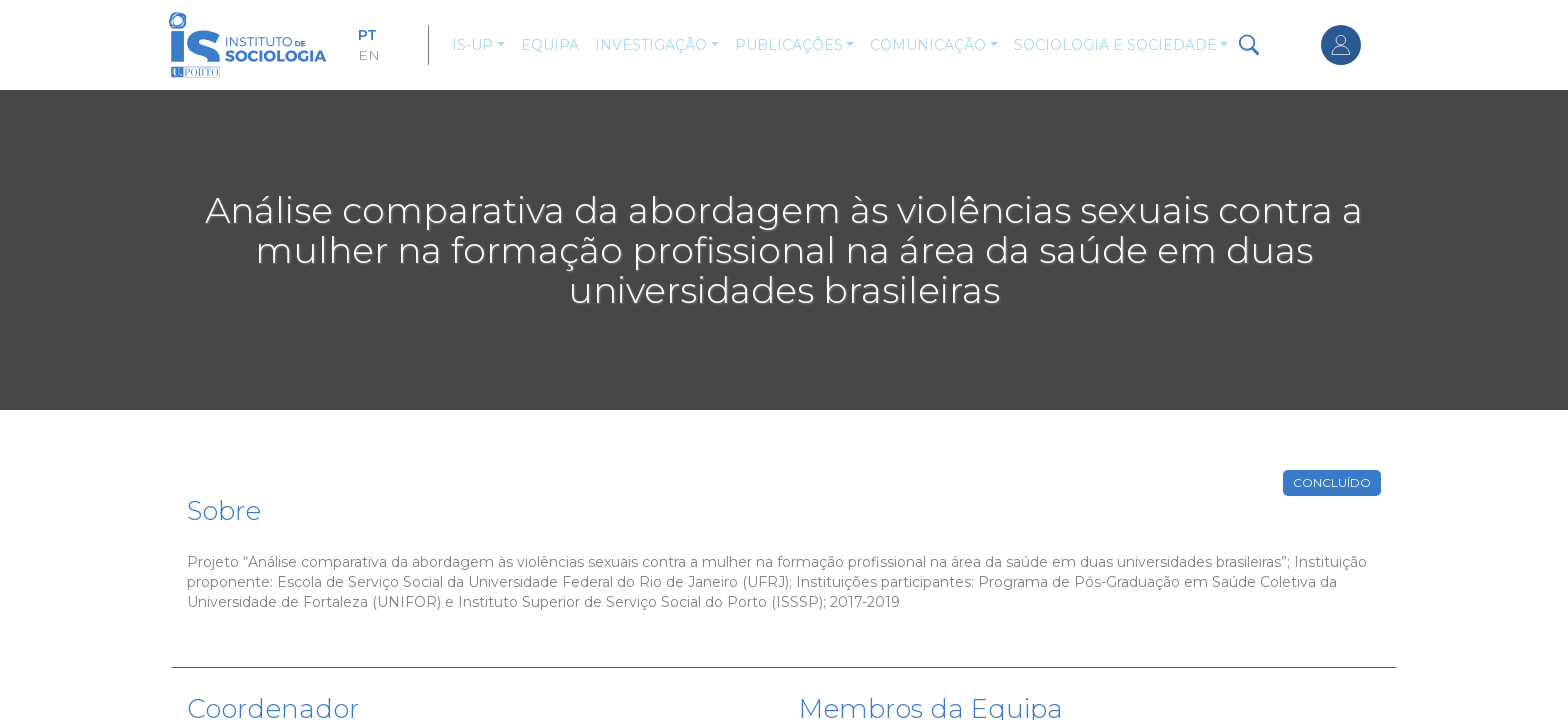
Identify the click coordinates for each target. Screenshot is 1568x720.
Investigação (651, 45)
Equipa (550, 45)
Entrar (1341, 45)
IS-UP (472, 45)
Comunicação (928, 45)
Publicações (789, 45)
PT (367, 35)
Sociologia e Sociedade (1115, 45)
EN (369, 55)
